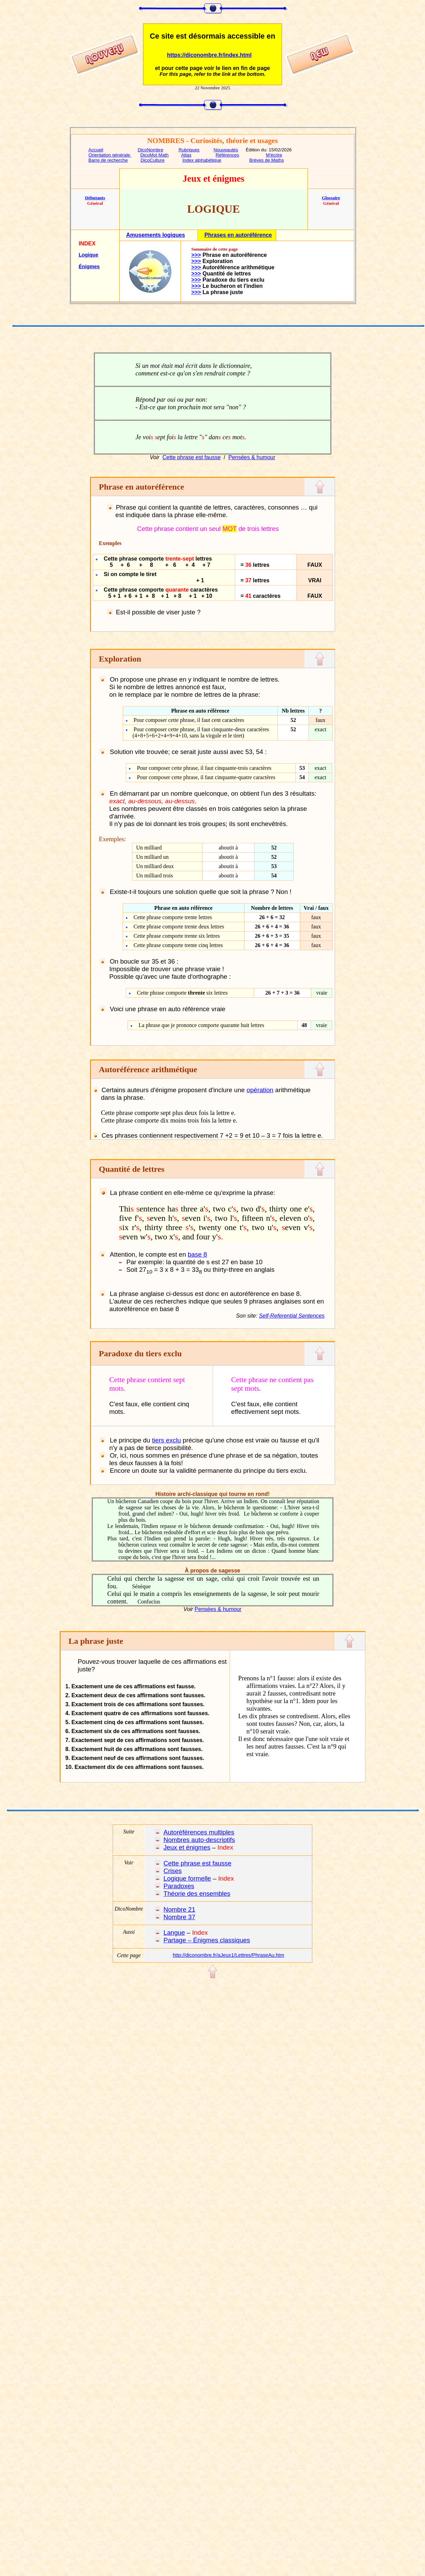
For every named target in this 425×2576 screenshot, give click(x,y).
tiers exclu (166, 1440)
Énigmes (89, 266)
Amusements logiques (155, 235)
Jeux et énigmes (186, 1847)
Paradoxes (178, 1886)
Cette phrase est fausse (191, 457)
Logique (88, 255)
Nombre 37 (179, 1917)
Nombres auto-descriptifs (199, 1839)
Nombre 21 (179, 1909)
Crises (172, 1870)
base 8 (197, 1254)
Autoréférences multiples (198, 1832)
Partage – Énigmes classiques (206, 1940)
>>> (196, 255)
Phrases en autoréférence (238, 235)
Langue (174, 1932)
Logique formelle (187, 1878)
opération (259, 1090)
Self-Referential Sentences (291, 1316)
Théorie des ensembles (196, 1893)
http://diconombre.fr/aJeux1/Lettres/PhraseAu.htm (228, 1955)
